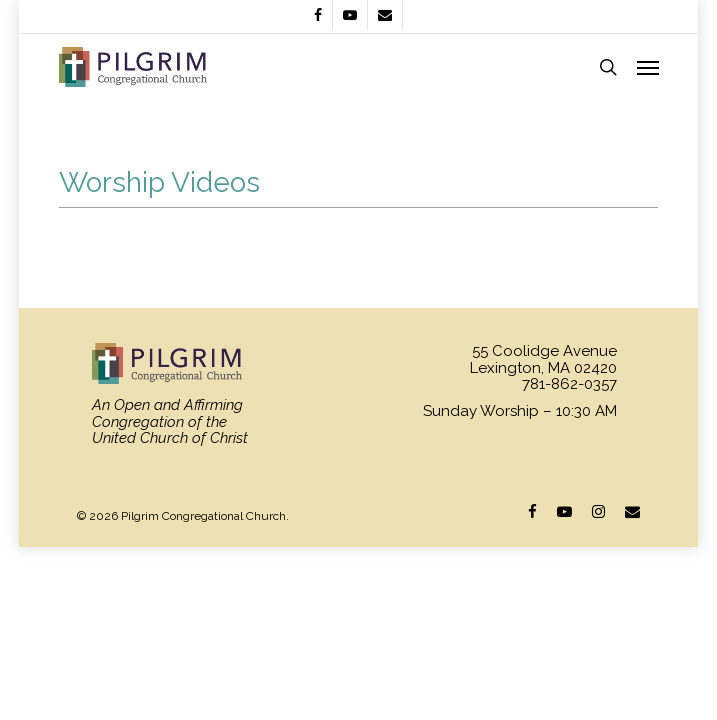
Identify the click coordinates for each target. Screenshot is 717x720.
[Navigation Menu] (648, 67)
